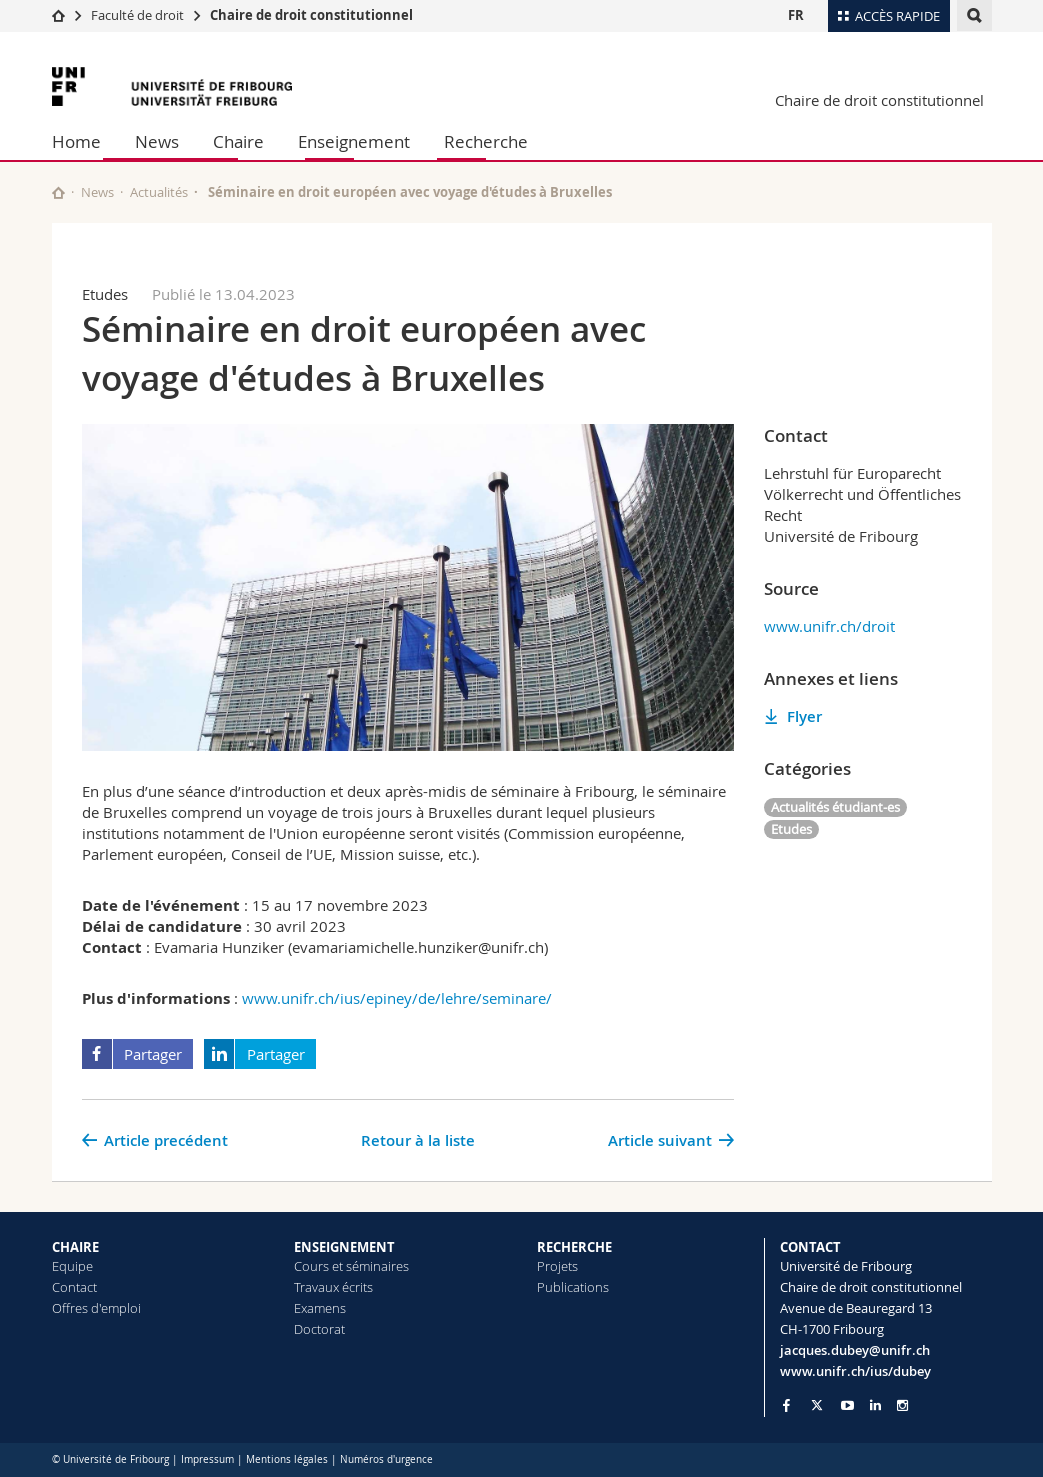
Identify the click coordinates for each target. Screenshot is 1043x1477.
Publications (573, 1287)
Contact (74, 1287)
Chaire (238, 141)
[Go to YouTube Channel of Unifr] (847, 1405)
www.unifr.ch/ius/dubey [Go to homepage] (855, 1371)
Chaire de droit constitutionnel (311, 15)
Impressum (207, 1459)
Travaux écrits (333, 1287)
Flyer (804, 716)
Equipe (72, 1266)
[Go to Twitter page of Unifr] (817, 1405)
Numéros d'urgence (386, 1459)
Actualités (159, 192)
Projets (557, 1266)
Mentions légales (287, 1459)
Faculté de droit (139, 15)
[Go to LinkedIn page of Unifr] (875, 1405)
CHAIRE (75, 1247)
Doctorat (319, 1329)
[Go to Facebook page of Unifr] (786, 1405)
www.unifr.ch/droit (829, 626)
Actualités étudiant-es (835, 807)
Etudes (791, 829)
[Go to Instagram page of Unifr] (902, 1405)
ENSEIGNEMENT (344, 1247)
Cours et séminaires (351, 1266)
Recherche (486, 141)
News (157, 141)
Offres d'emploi (96, 1308)
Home (76, 141)
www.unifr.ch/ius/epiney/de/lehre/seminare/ (397, 998)
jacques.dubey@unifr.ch (855, 1350)
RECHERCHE (574, 1247)
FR (796, 15)
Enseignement (354, 141)
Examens (320, 1308)
